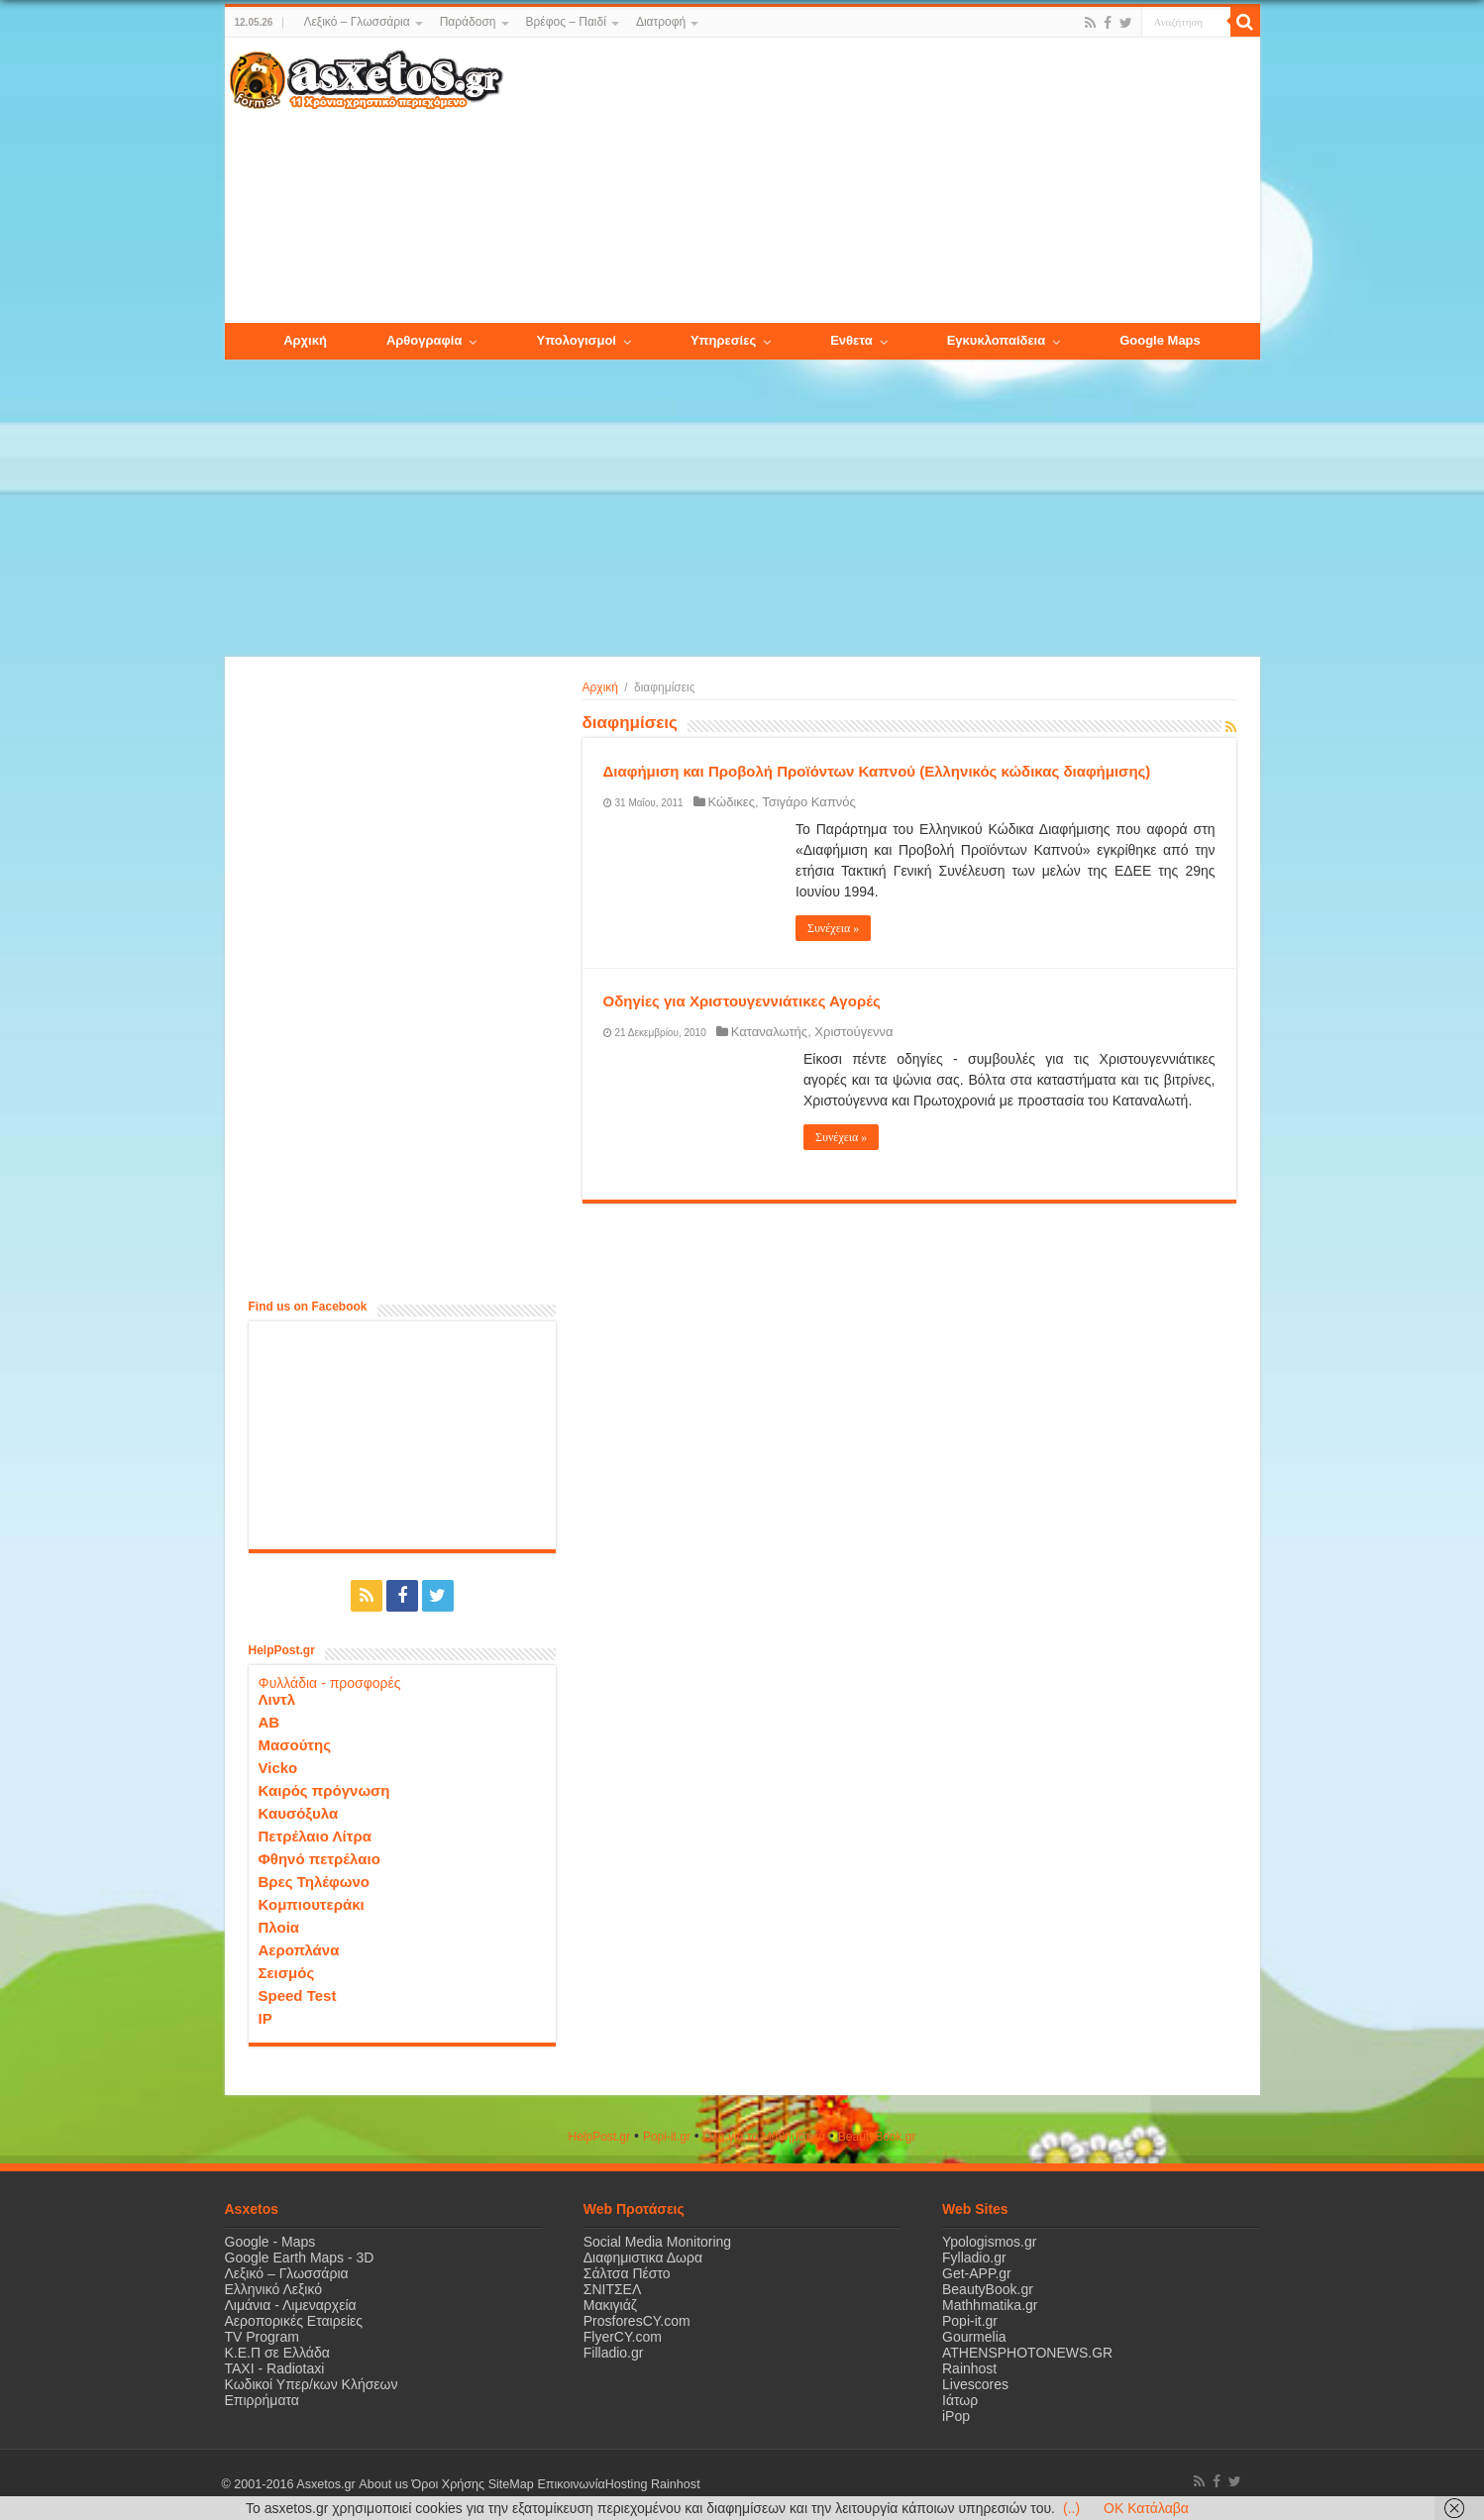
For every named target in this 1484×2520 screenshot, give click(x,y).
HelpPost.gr (599, 2137)
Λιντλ (277, 1699)
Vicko (278, 1767)
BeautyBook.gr (987, 2289)
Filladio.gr (613, 2353)
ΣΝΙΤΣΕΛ (612, 2289)
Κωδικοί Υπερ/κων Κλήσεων (311, 2384)
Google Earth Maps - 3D (299, 2257)
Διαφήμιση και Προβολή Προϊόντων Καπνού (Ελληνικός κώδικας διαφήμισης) (877, 771)
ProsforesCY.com (636, 2321)
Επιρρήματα (262, 2400)
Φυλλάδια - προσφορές (330, 1683)
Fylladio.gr (974, 2257)
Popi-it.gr (666, 2137)
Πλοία (279, 1927)
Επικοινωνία (570, 2484)
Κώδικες (731, 801)
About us (383, 2484)
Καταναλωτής (769, 1031)
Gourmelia (974, 2337)
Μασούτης (295, 1744)
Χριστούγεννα (853, 1031)
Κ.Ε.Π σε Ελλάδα (277, 2353)
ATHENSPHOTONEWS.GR (1027, 2353)
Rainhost (969, 2368)
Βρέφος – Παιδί (566, 22)
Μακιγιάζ (610, 2305)
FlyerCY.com (622, 2337)
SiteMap (510, 2484)
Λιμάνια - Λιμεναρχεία (291, 2305)
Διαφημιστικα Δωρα (642, 2257)
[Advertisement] (880, 181)
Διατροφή (661, 22)
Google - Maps (270, 2242)
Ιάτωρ (960, 2400)
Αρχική (600, 687)
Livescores (975, 2384)
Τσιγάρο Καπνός (809, 801)
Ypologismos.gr (989, 2242)
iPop (956, 2416)
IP (265, 2018)
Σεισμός (287, 1972)
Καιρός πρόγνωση (324, 1790)
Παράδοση (468, 22)
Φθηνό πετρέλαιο (319, 1858)
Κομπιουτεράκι (312, 1904)
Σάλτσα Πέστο (627, 2273)
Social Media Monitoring (657, 2242)
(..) (1071, 2508)
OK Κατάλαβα (1146, 2508)
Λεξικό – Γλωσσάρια (356, 22)
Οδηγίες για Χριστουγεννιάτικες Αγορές (742, 1001)
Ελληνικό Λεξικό (274, 2289)
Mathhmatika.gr (989, 2305)
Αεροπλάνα (299, 1950)
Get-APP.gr (976, 2273)
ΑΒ (269, 1722)
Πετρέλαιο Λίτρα (315, 1836)
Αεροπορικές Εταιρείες (294, 2321)
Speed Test (298, 1995)
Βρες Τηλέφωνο (314, 1881)
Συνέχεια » (833, 928)
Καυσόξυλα (299, 1813)
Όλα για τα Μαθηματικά (764, 2137)
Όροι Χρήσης (447, 2484)
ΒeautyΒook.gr (877, 2137)
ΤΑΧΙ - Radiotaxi (275, 2368)
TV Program (262, 2337)
